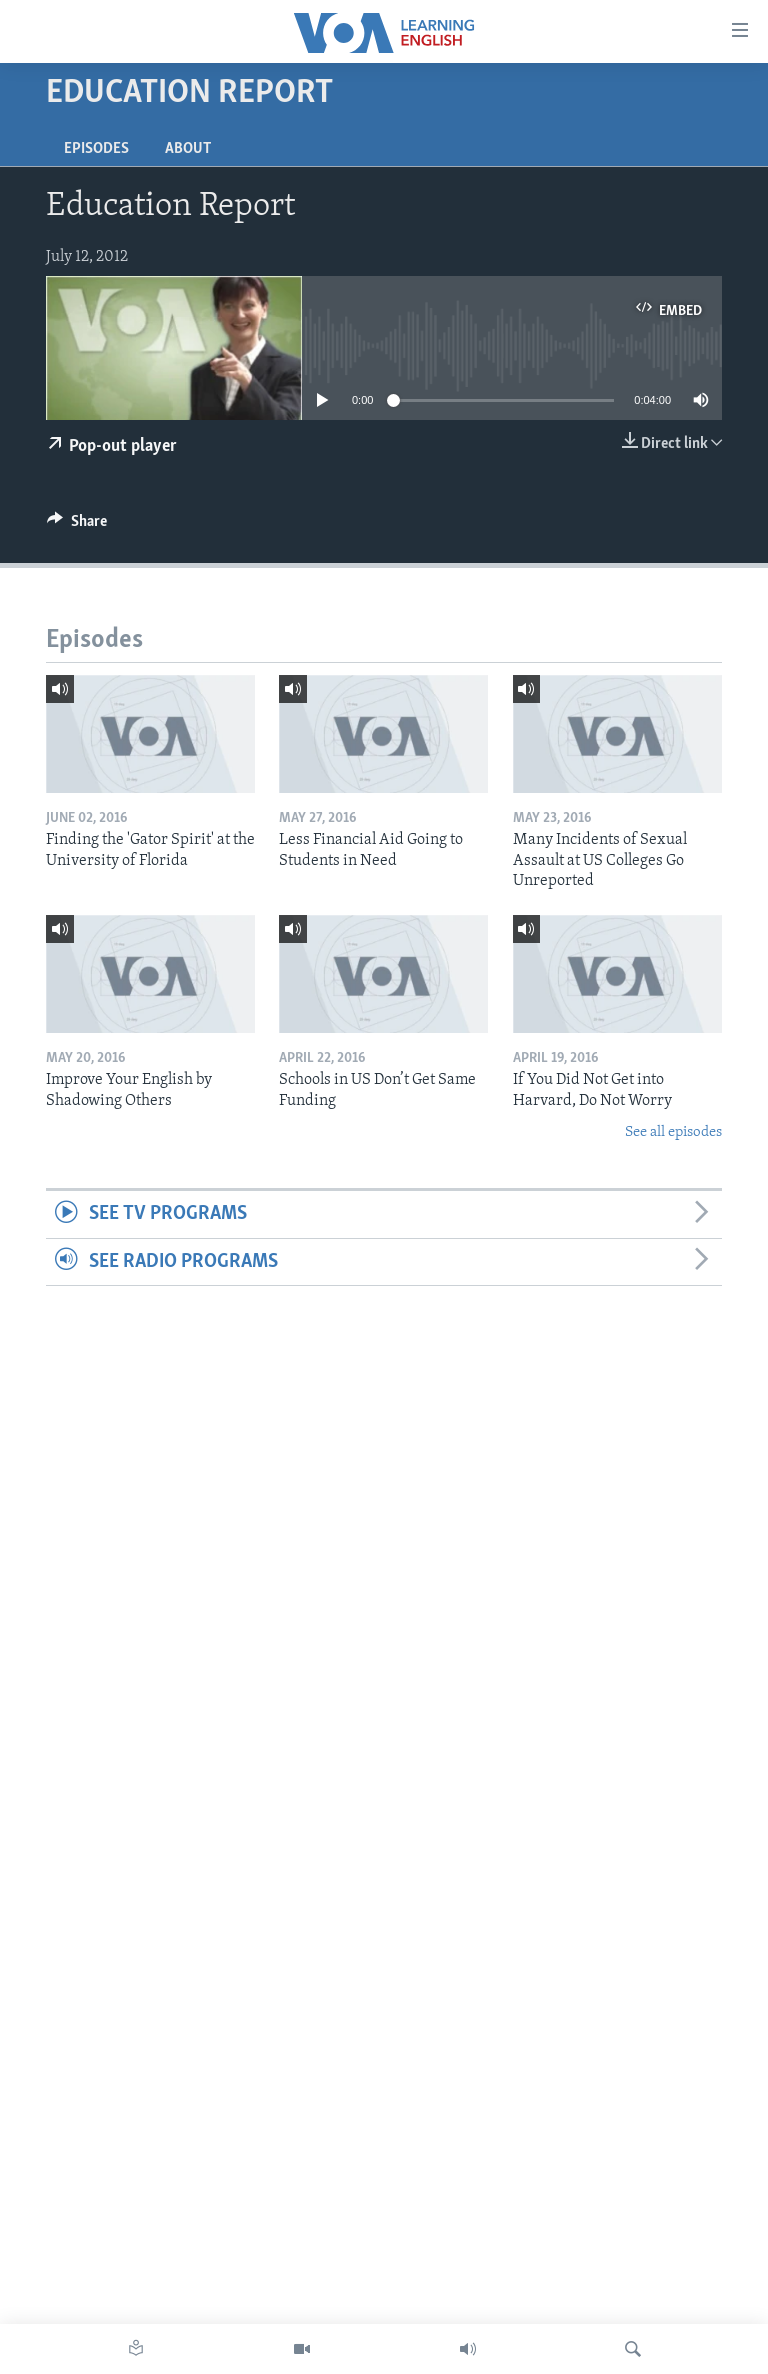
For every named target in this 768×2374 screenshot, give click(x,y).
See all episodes (673, 1132)
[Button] (77, 526)
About (188, 149)
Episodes (96, 149)
